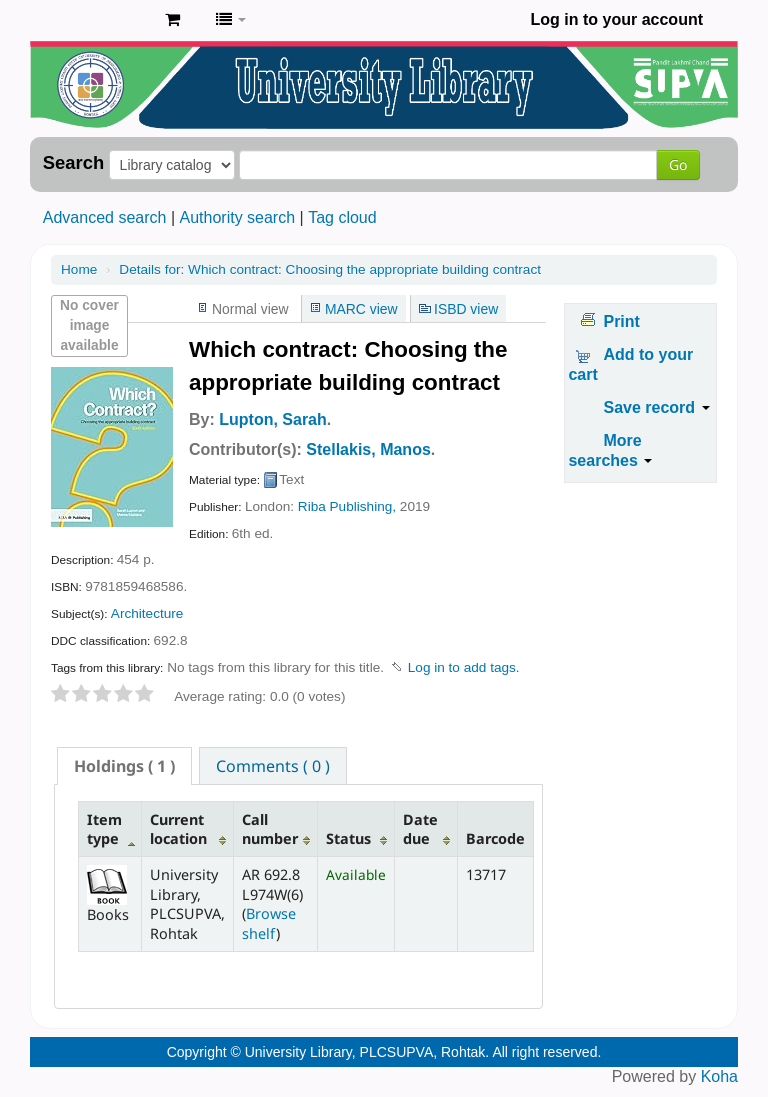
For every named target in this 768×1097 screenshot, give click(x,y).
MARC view (361, 309)
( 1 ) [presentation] (124, 766)
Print (621, 321)
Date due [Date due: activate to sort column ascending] (420, 829)
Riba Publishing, (347, 506)
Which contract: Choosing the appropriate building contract (330, 269)
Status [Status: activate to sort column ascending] (348, 838)
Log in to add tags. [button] (464, 667)
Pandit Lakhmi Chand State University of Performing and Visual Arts (100, 20)
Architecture (147, 613)
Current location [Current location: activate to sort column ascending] (178, 829)
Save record (656, 407)
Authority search (237, 217)
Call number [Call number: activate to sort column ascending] (270, 829)
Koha (719, 1076)
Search (73, 163)
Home (79, 269)
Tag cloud (342, 217)
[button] (172, 20)
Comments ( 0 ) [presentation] (273, 766)
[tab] (124, 766)
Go (678, 164)
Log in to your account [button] (617, 19)
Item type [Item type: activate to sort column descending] (104, 829)
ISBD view (466, 309)
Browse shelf (269, 923)
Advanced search (105, 217)
